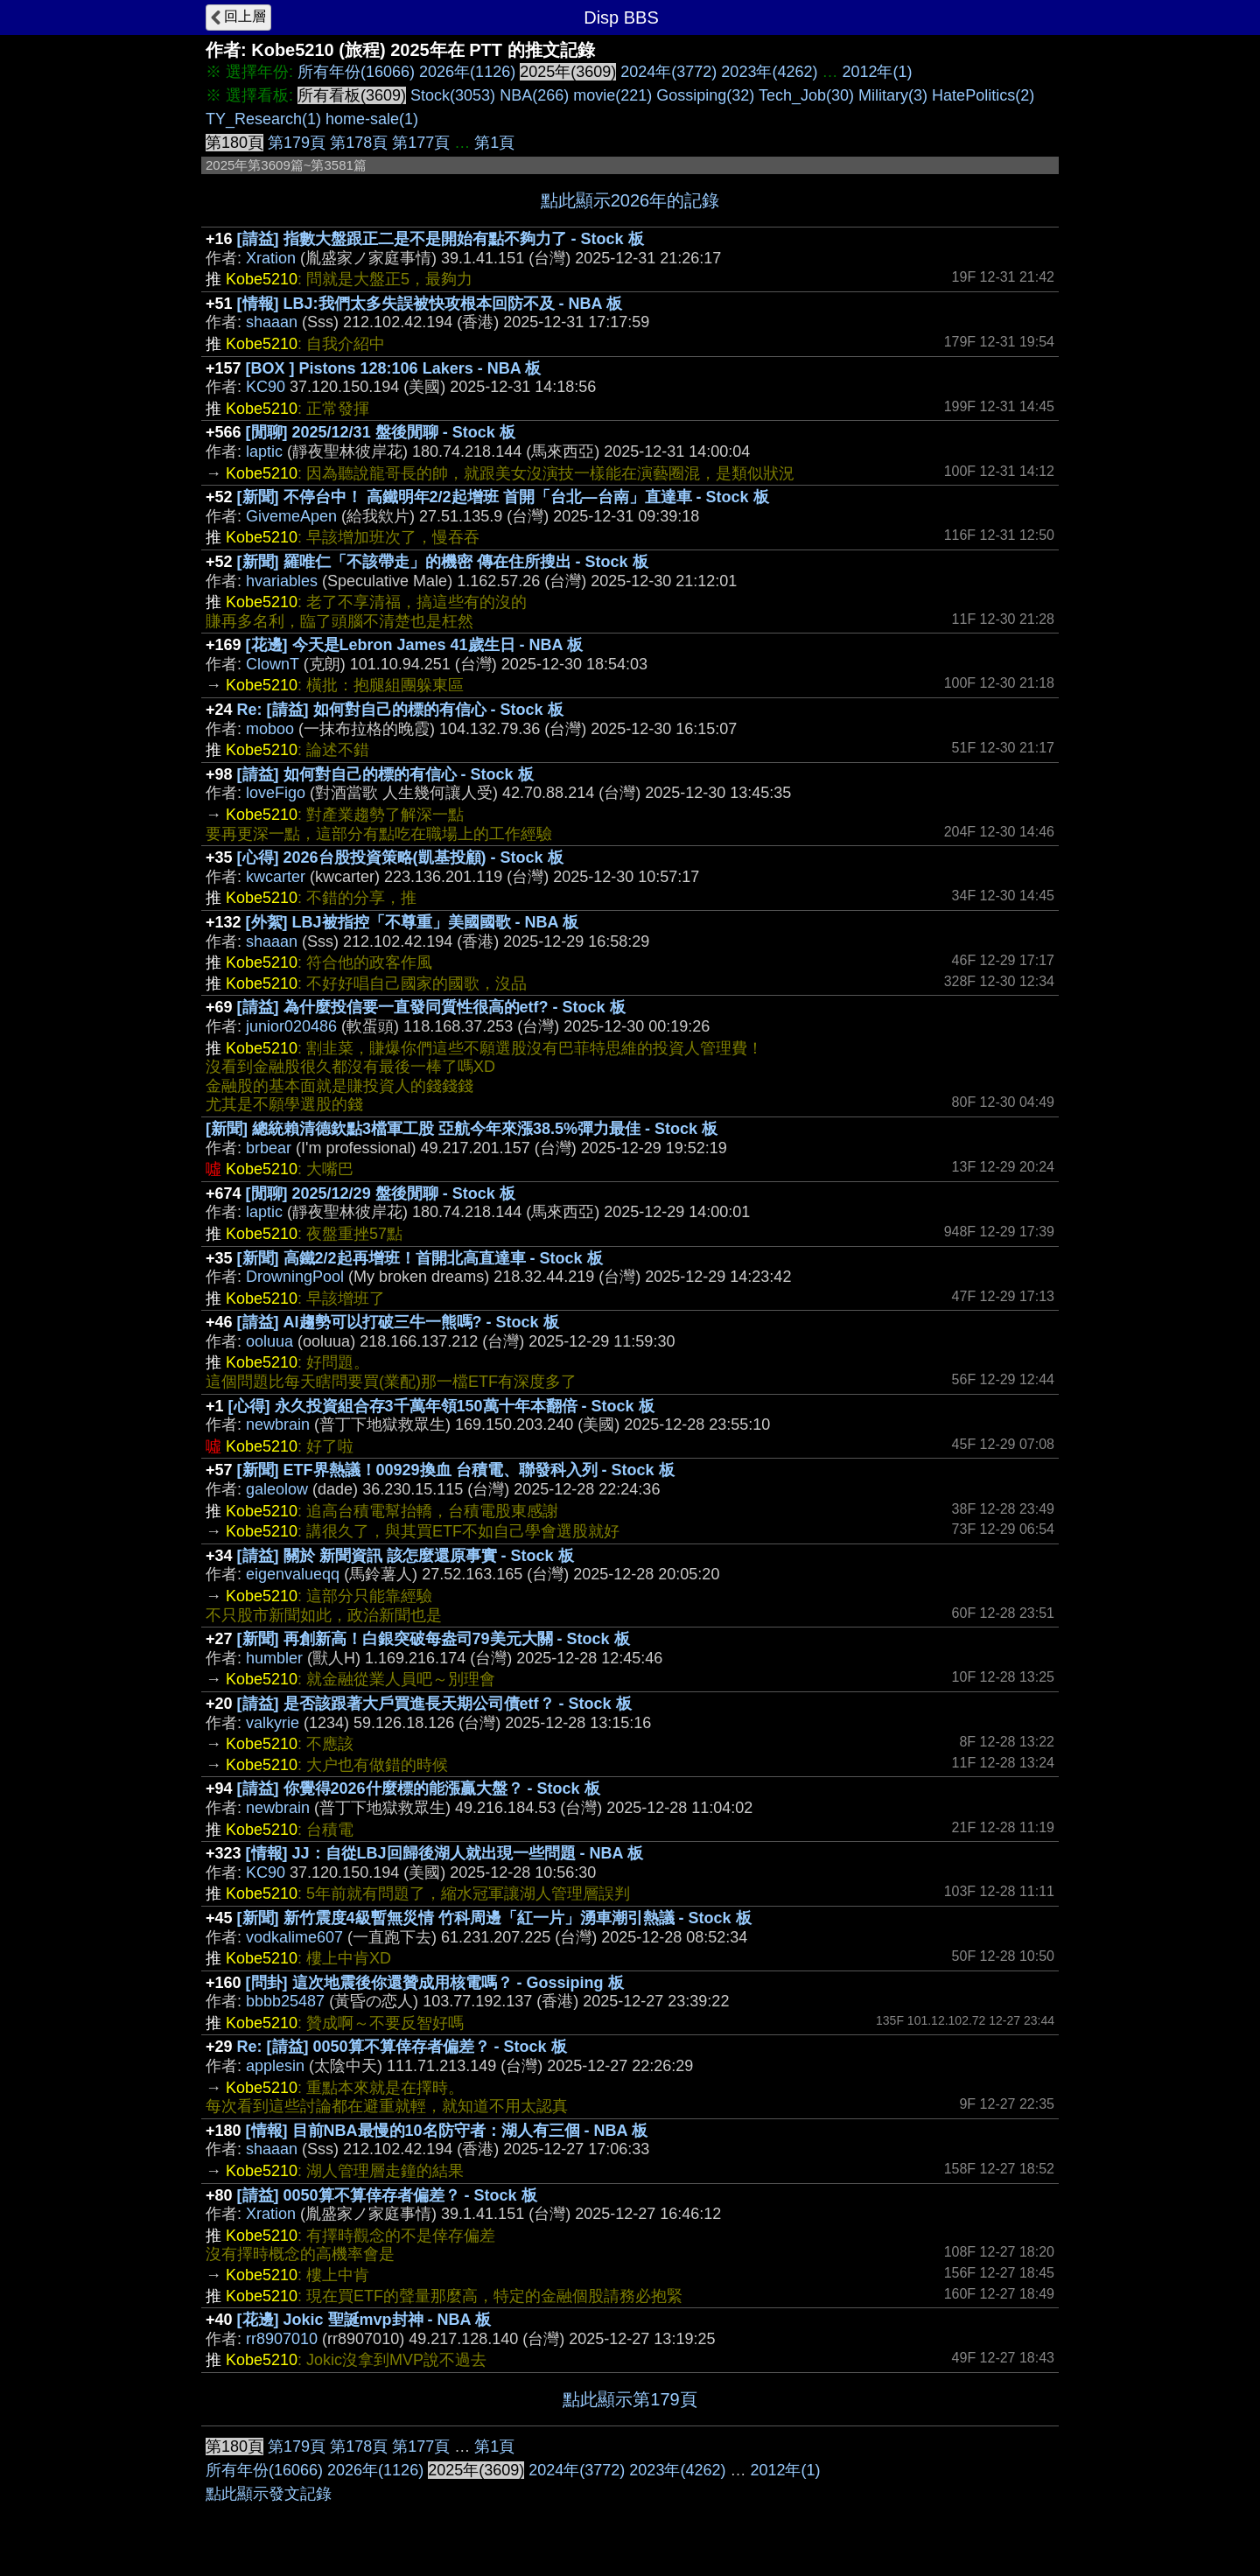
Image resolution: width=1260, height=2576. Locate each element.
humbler (274, 1658)
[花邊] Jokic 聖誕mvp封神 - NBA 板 (364, 2319)
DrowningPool (295, 1276)
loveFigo (275, 793)
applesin (275, 2066)
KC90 (265, 387)
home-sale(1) (372, 119)
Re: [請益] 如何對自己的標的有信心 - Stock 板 (400, 709)
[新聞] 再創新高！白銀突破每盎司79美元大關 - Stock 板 (433, 1639)
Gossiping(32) (705, 95)
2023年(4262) (769, 71)
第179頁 (297, 142)
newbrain (278, 1424)
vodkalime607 (294, 1937)
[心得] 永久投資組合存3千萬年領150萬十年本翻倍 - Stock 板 (441, 1406)
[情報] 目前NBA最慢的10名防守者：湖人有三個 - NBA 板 (447, 2130)
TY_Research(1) (263, 119)
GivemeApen (291, 516)
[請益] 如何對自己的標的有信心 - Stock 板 (385, 774)
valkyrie (272, 1723)
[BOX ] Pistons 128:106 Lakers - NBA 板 (393, 368)
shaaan (272, 322)
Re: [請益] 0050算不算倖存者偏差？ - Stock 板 (402, 2046)
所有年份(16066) (356, 71)
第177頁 (421, 142)
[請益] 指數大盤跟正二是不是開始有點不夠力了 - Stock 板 (440, 239)
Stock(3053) (452, 95)
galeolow (277, 1489)
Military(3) (893, 95)
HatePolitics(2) (983, 95)
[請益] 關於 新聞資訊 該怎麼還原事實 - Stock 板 (405, 1555)
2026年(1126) (467, 71)
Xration (271, 258)
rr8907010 (282, 2339)
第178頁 (359, 142)
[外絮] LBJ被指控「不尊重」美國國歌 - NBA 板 (412, 922)
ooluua (269, 1341)
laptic (264, 451)
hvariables (282, 581)
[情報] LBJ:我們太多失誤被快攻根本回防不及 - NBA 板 (429, 303)
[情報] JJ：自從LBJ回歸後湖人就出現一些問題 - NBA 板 (444, 1853)
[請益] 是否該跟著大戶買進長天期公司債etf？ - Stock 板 (434, 1703)
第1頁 (494, 142)
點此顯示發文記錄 (269, 2493)
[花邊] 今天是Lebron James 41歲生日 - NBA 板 (414, 645)
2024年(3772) (668, 71)
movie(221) (612, 95)
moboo (270, 729)
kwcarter (275, 877)
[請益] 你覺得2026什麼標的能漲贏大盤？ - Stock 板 (418, 1788)
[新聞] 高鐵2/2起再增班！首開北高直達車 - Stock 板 (420, 1258)
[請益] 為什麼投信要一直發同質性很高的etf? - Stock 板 (431, 1007)
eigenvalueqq (293, 1574)
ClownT (272, 664)
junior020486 (291, 1026)
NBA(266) (534, 95)
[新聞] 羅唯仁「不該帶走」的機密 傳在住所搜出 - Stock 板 (442, 561)
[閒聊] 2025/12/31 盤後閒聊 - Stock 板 (380, 432)
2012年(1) (877, 71)
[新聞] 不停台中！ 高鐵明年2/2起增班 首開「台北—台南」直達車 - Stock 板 (503, 497)
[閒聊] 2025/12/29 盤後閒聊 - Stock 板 (380, 1193)
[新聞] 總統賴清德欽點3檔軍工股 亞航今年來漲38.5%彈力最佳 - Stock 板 (462, 1129)
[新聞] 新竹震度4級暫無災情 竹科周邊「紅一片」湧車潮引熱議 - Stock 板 (494, 1918)
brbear (268, 1148)
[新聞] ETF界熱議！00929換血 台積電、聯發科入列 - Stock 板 (456, 1470)
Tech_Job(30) (806, 95)
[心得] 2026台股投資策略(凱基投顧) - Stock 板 (400, 857)
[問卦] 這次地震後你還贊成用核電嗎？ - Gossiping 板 (435, 1983)
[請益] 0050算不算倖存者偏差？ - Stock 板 (387, 2195)
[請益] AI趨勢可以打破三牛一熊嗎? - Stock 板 (398, 1322)
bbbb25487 (285, 2001)
